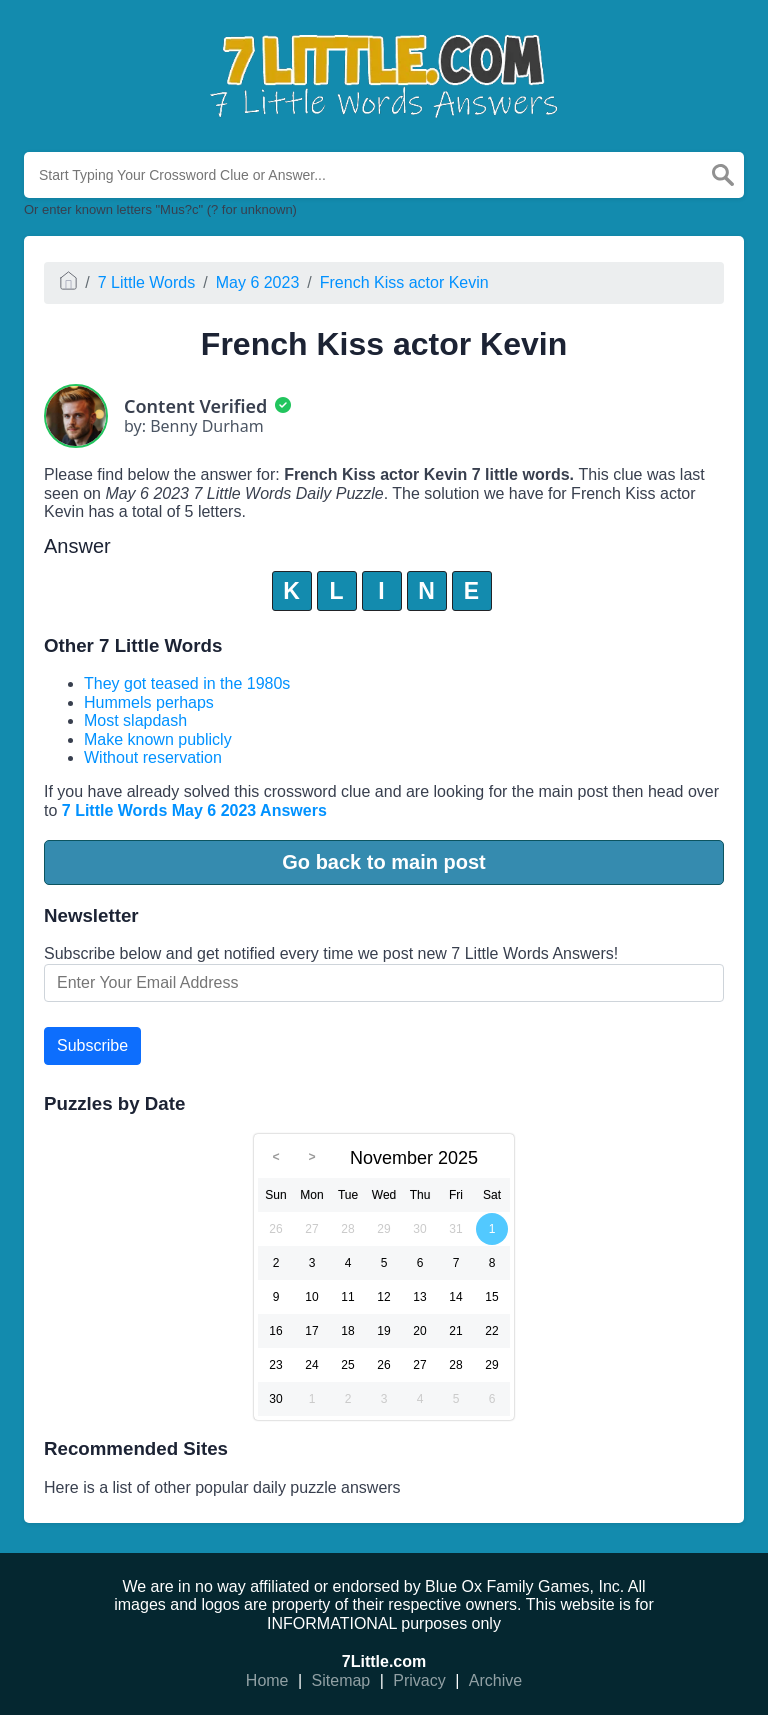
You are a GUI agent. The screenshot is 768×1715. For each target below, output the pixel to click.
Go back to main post (383, 862)
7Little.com (384, 1661)
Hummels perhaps (149, 702)
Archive (495, 1680)
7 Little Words (147, 282)
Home (267, 1680)
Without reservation (153, 757)
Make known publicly (158, 739)
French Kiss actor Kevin (404, 282)
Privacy (419, 1680)
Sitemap (341, 1680)
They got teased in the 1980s (187, 683)
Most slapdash (135, 720)
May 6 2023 (258, 282)
